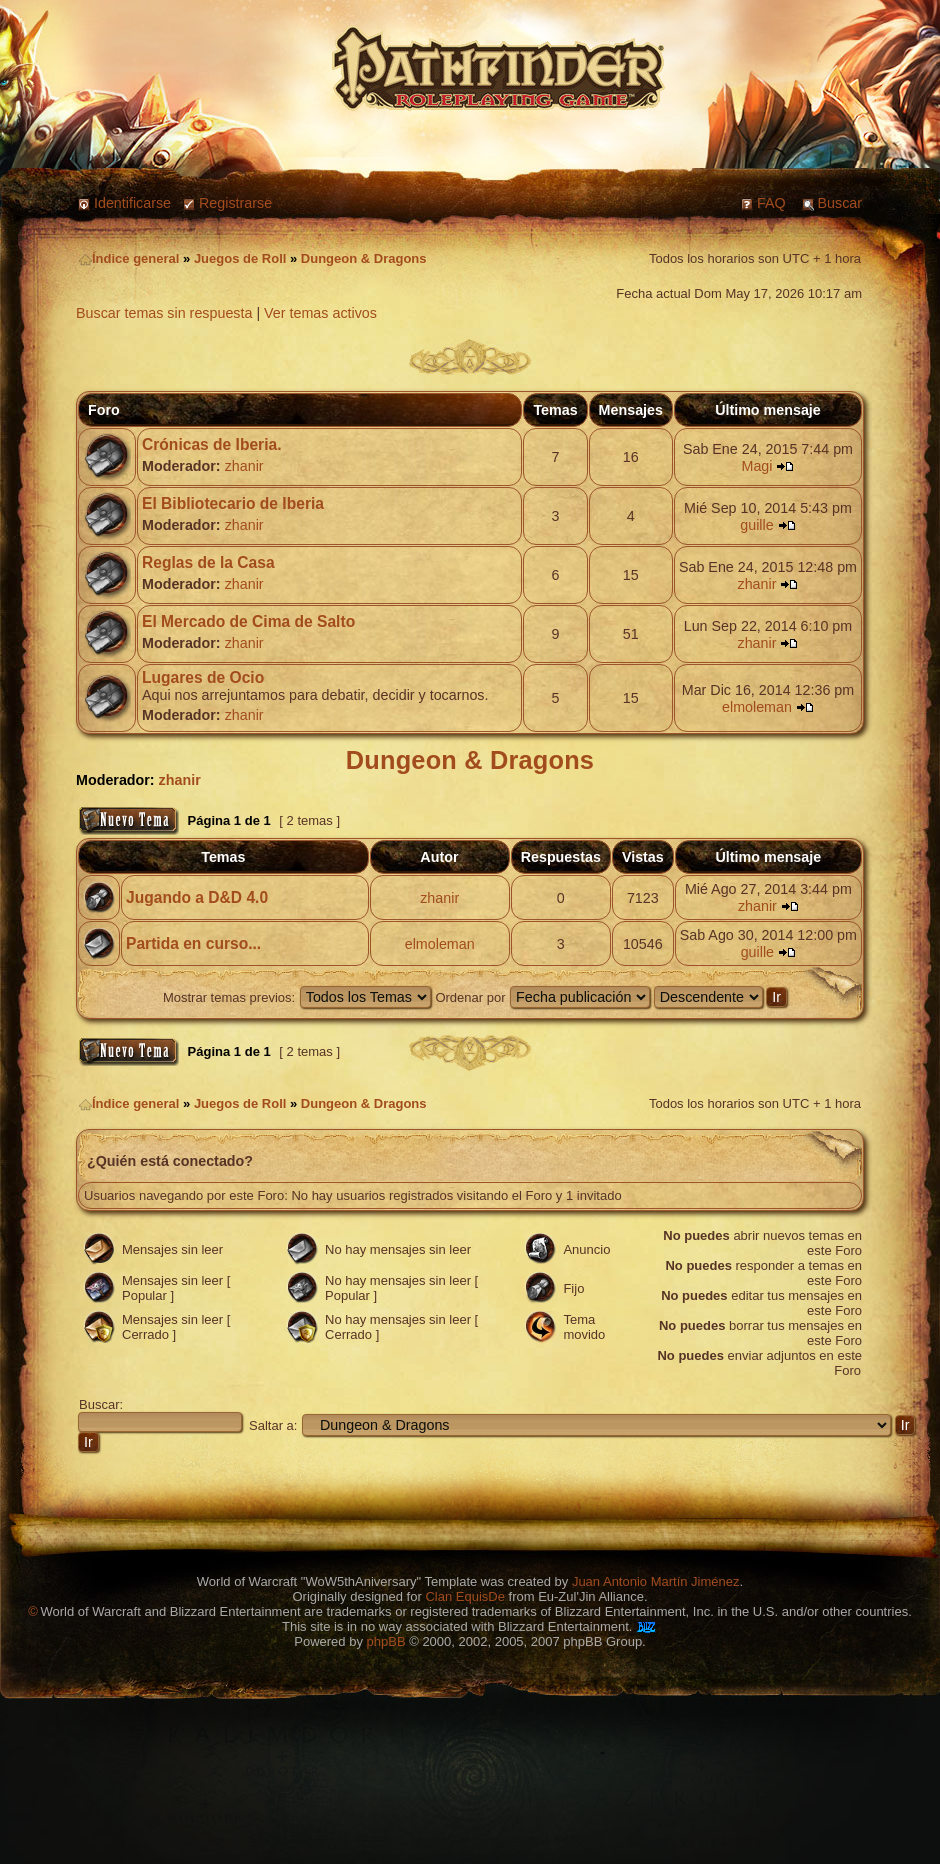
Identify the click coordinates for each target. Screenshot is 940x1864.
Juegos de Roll (240, 258)
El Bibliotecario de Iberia (233, 503)
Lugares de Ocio (203, 677)
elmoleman (757, 707)
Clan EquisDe (465, 1596)
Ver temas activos (320, 313)
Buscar (840, 203)
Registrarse (235, 203)
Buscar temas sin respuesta (164, 313)
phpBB (386, 1641)
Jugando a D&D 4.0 (197, 897)
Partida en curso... (193, 943)
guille (756, 525)
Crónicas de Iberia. (212, 444)
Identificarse (132, 203)
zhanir (244, 466)
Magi (756, 466)
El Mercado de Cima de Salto (248, 621)
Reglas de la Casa (208, 562)
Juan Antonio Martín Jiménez (656, 1581)
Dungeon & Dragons (364, 258)
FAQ (771, 203)
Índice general (129, 258)
